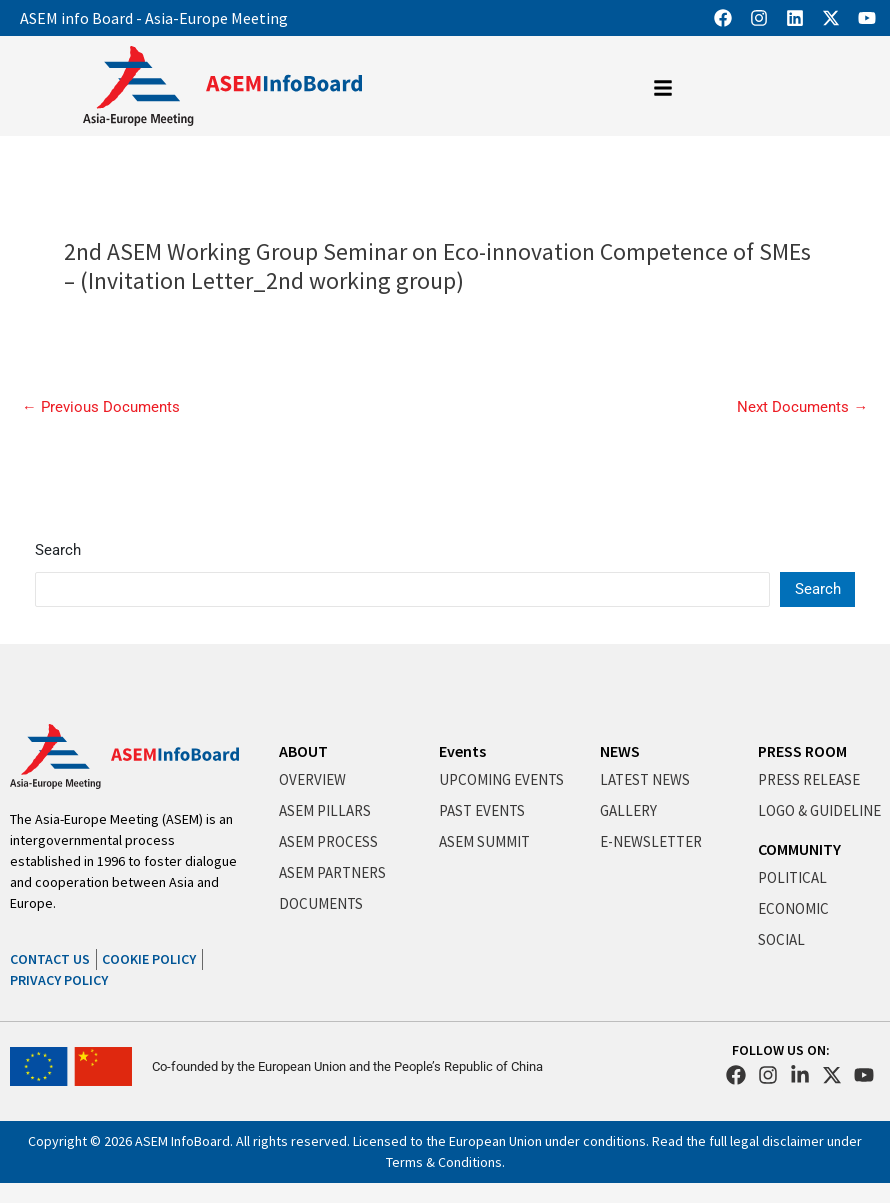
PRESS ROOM (802, 751)
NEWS (620, 751)
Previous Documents (101, 407)
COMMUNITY (799, 849)
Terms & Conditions (444, 1162)
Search (58, 550)
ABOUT (303, 751)
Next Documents (802, 407)
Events (462, 751)
